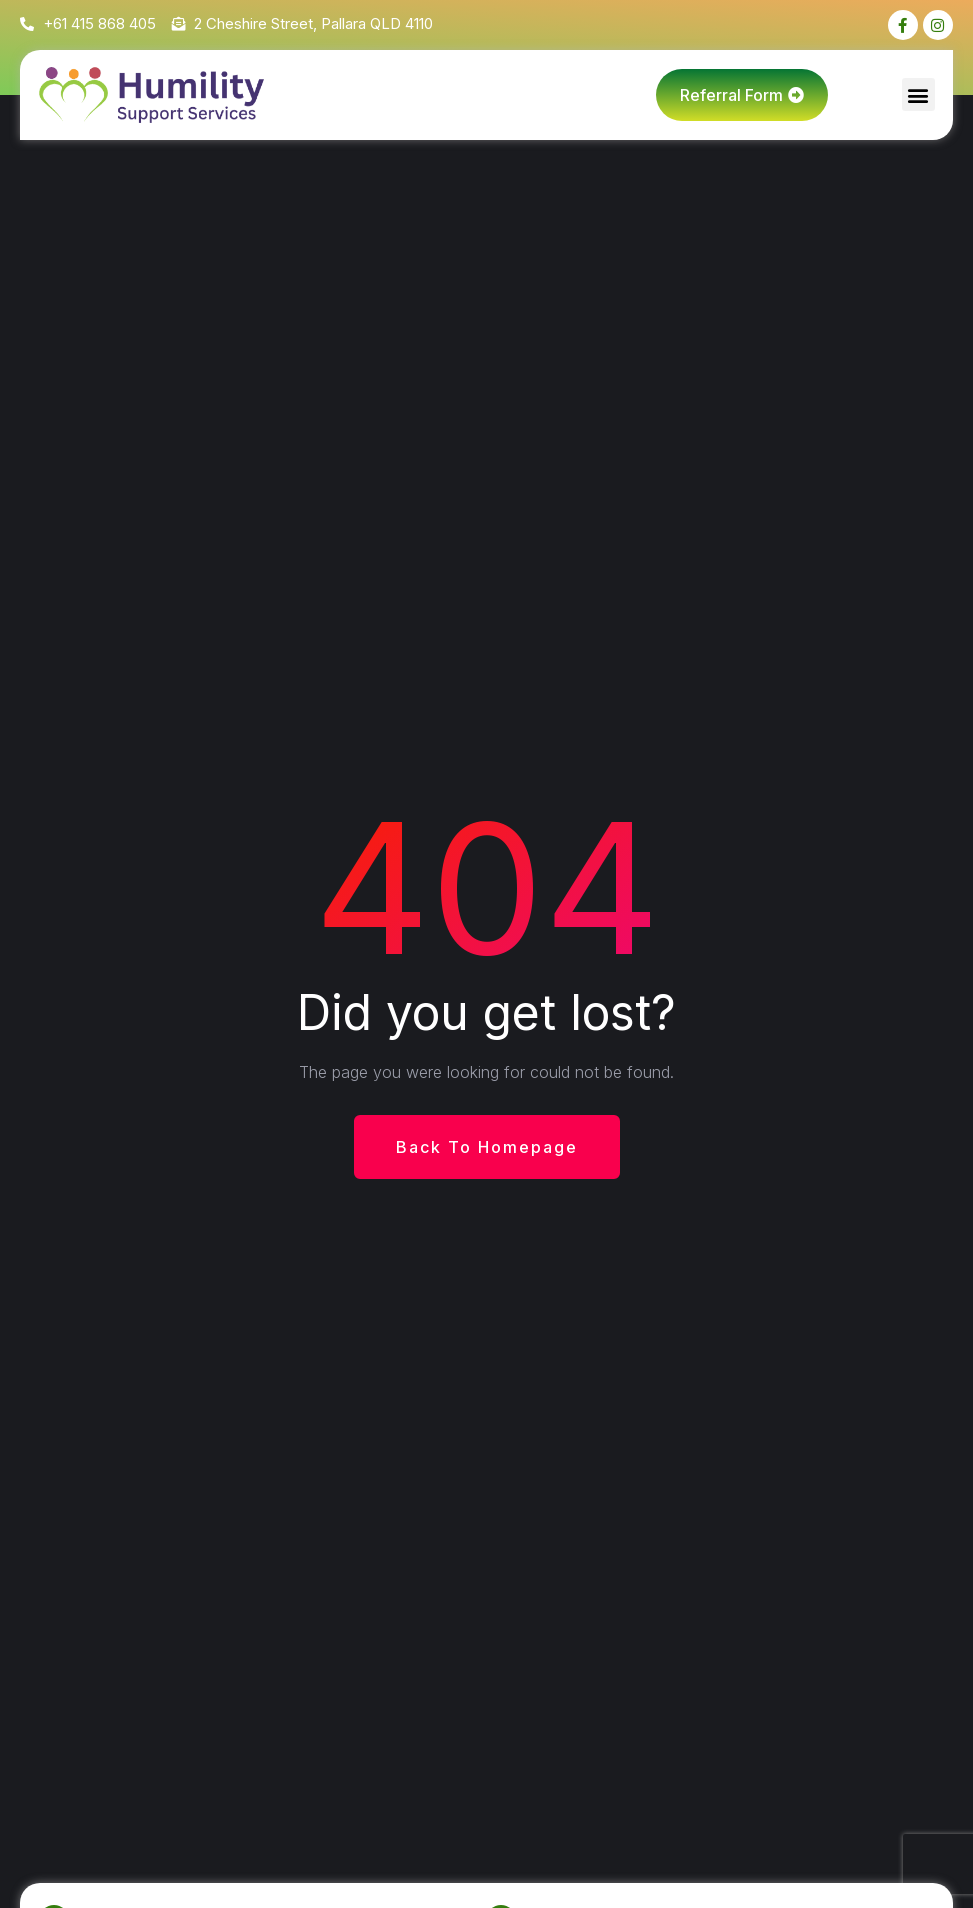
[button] (918, 94)
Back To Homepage (487, 1147)
